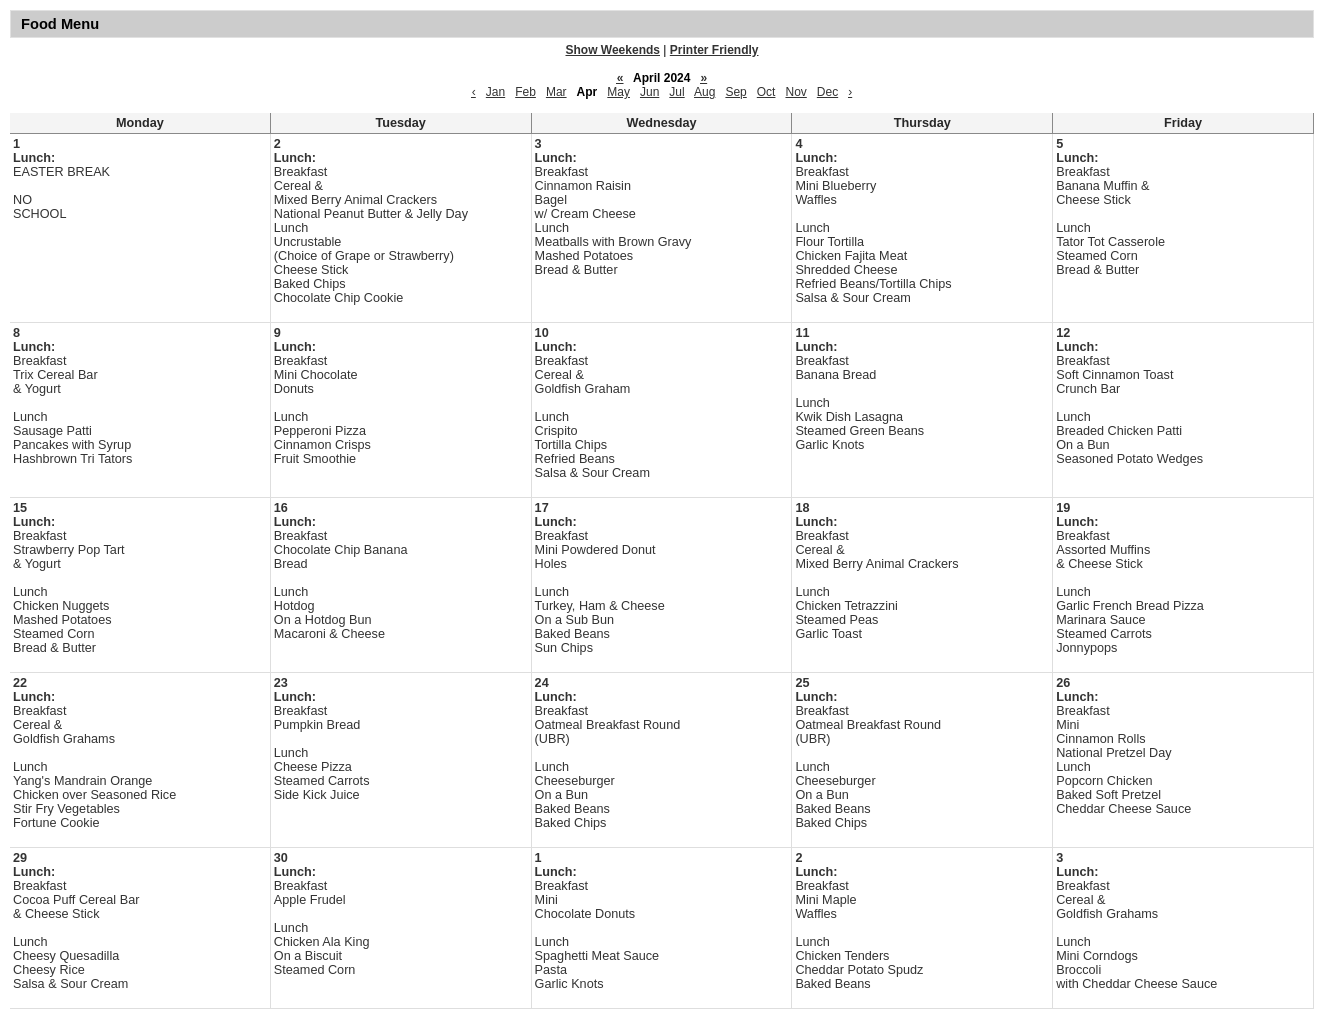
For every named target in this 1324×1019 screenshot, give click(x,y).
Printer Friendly (714, 50)
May (618, 92)
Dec (827, 92)
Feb (525, 92)
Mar (556, 92)
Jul (676, 92)
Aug (704, 92)
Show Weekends (613, 50)
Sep (735, 92)
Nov (795, 92)
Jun (649, 92)
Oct (766, 92)
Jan (495, 92)
